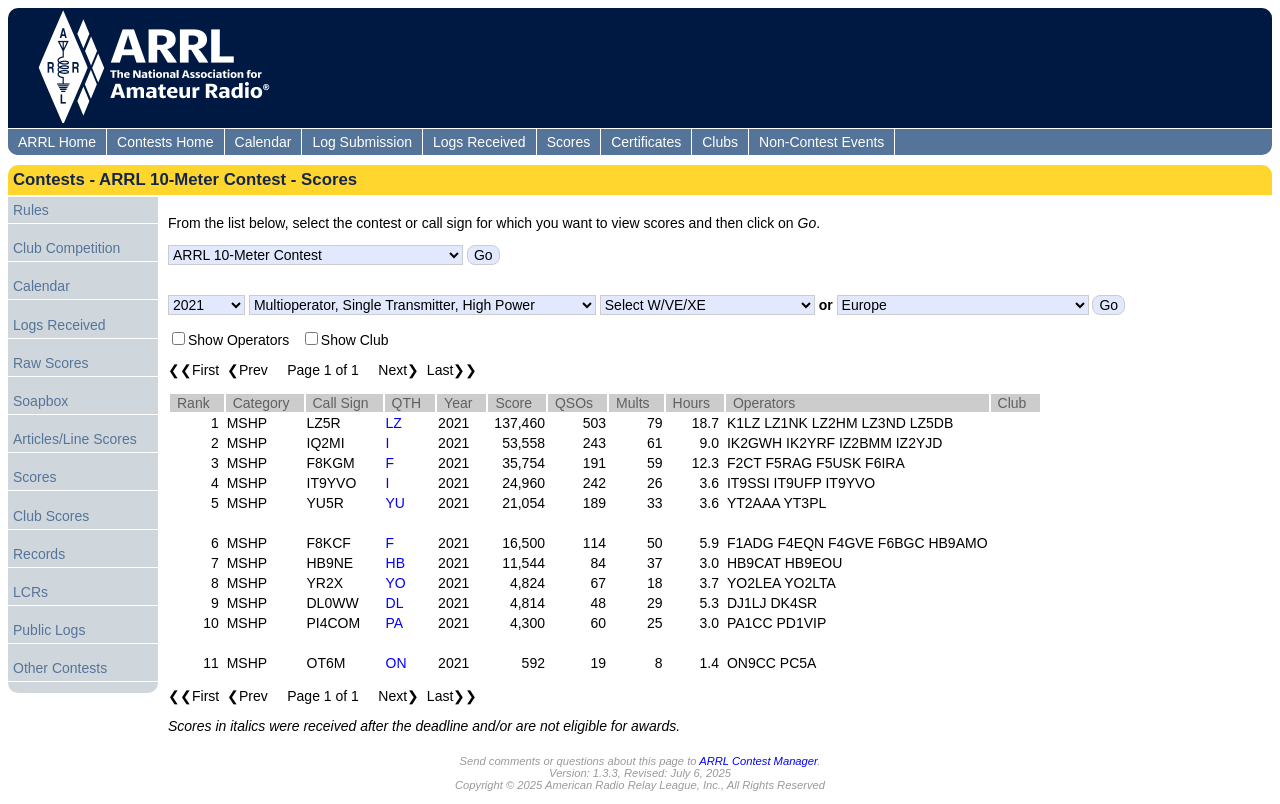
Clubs (720, 142)
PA (395, 623)
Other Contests (60, 668)
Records (39, 554)
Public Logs (49, 630)
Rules (31, 210)
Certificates (646, 142)
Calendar (263, 142)
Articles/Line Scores (75, 439)
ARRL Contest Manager (758, 761)
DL (395, 603)
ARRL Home (57, 142)
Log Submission (362, 142)
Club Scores (51, 516)
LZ (394, 423)
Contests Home (165, 142)
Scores (569, 142)
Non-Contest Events (821, 142)
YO (396, 583)
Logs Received (479, 142)
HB (395, 563)
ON (396, 663)
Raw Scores (50, 363)
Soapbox (40, 401)
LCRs (30, 592)
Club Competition (66, 248)
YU (395, 503)
